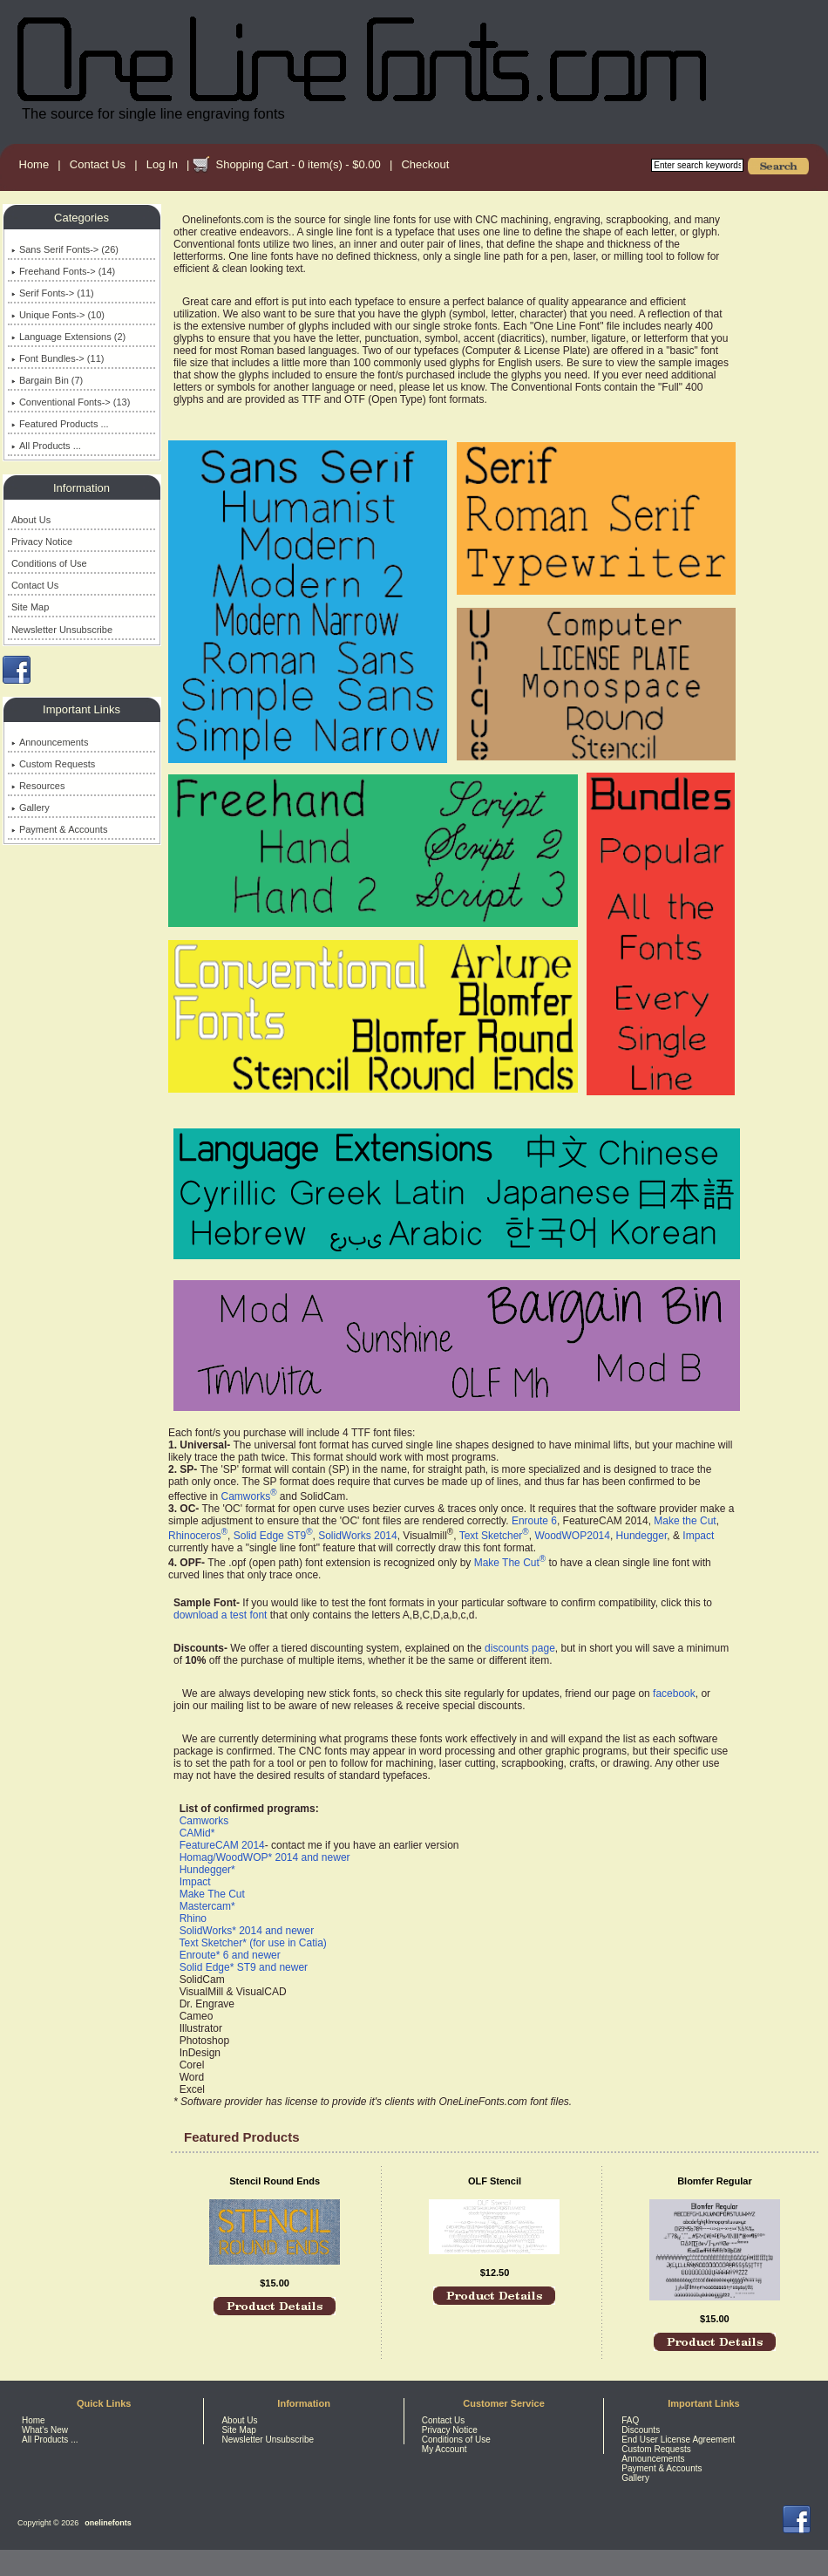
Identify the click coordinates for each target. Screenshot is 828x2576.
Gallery (30, 807)
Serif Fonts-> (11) (52, 293)
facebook (674, 1693)
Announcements (50, 742)
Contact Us (98, 164)
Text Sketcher (494, 1536)
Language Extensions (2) (68, 336)
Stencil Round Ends (274, 2181)
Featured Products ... (60, 424)
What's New (45, 2430)
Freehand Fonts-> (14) (63, 271)
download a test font (220, 1615)
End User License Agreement (678, 2439)
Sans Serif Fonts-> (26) (65, 249)
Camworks (248, 1496)
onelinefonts (108, 2522)
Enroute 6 (534, 1521)
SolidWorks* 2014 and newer (247, 1931)
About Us (31, 520)
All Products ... (46, 445)
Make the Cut (685, 1521)
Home (34, 164)
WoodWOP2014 (572, 1536)
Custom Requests (53, 764)
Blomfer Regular (714, 2181)
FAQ (630, 2420)
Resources (38, 785)
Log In (162, 164)
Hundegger (642, 1536)
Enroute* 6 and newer (230, 1955)
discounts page (520, 1648)
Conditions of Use (49, 563)
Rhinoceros (197, 1536)
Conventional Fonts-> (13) (70, 402)
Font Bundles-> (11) (58, 358)
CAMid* (197, 1833)
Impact (698, 1536)
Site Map (30, 607)
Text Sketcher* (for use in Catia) (252, 1943)
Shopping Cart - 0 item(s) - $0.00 (297, 164)
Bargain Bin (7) (47, 380)
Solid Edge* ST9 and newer (244, 1967)
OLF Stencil (494, 2181)
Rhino (193, 1918)
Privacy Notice (41, 541)
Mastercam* (207, 1906)
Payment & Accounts (59, 829)
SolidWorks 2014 (357, 1536)
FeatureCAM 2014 (222, 1845)
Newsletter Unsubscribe (61, 629)
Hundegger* (207, 1870)
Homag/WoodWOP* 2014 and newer (265, 1857)
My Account (444, 2449)
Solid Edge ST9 (273, 1536)
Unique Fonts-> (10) (58, 315)
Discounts (640, 2430)
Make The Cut (510, 1563)
